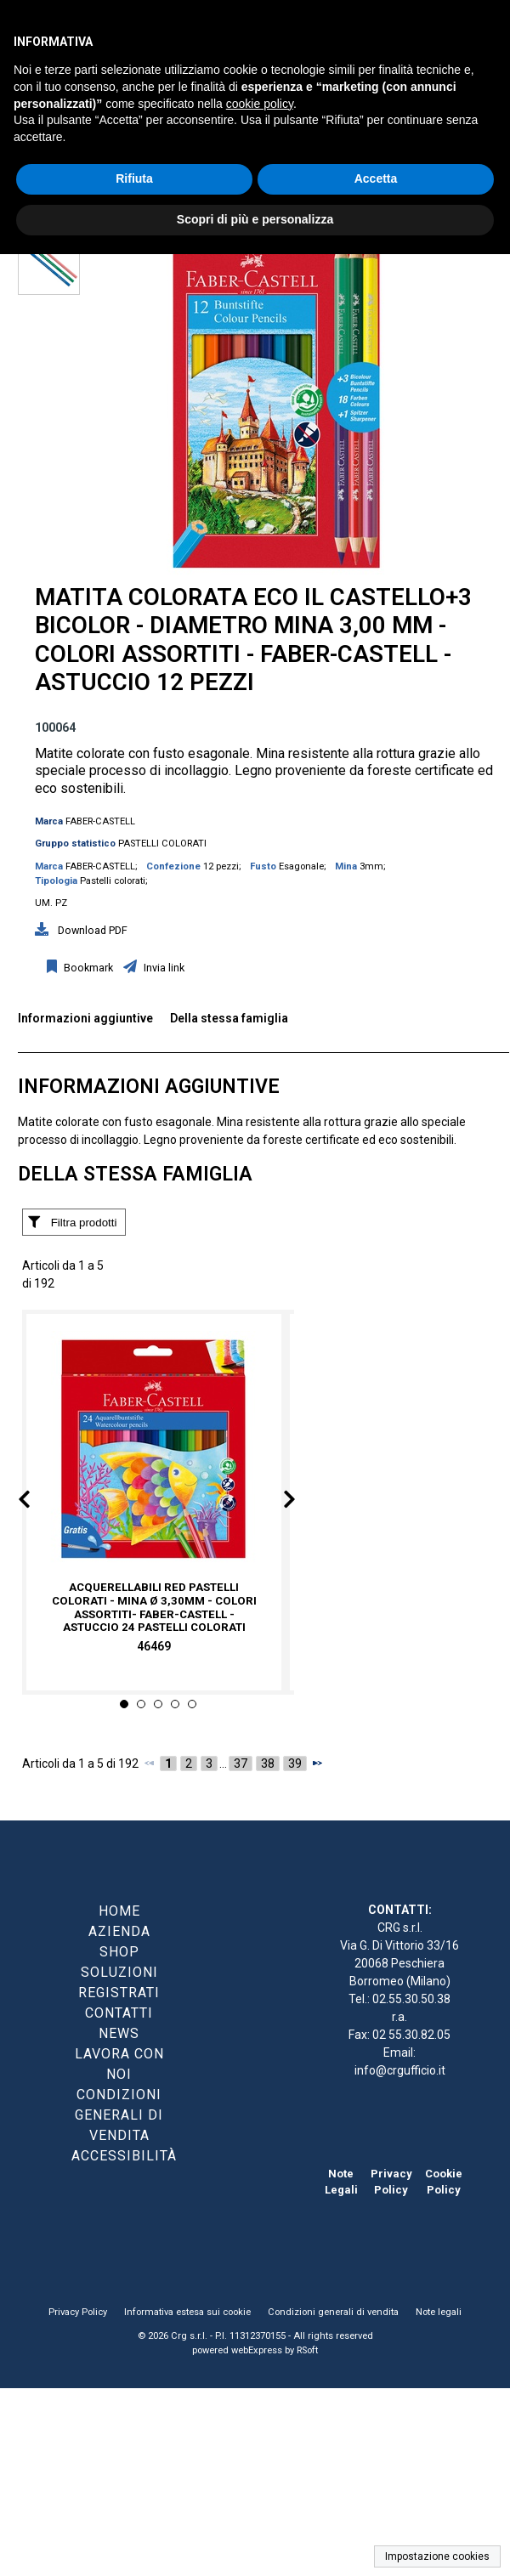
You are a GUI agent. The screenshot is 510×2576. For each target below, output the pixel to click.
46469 (154, 1647)
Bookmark (87, 967)
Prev (38, 1502)
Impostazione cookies (437, 2556)
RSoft (307, 2350)
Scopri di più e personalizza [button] (255, 219)
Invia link (162, 967)
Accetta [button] (376, 178)
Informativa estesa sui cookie (187, 2312)
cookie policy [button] (259, 103)
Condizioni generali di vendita (333, 2312)
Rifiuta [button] (134, 178)
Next (277, 1502)
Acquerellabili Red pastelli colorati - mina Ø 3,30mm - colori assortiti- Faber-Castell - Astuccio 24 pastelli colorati (154, 1607)
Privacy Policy (77, 2312)
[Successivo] (317, 1762)
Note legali (439, 2312)
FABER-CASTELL (100, 821)
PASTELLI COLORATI (162, 843)
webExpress (256, 2350)
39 (295, 1763)
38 (268, 1763)
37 (240, 1763)
